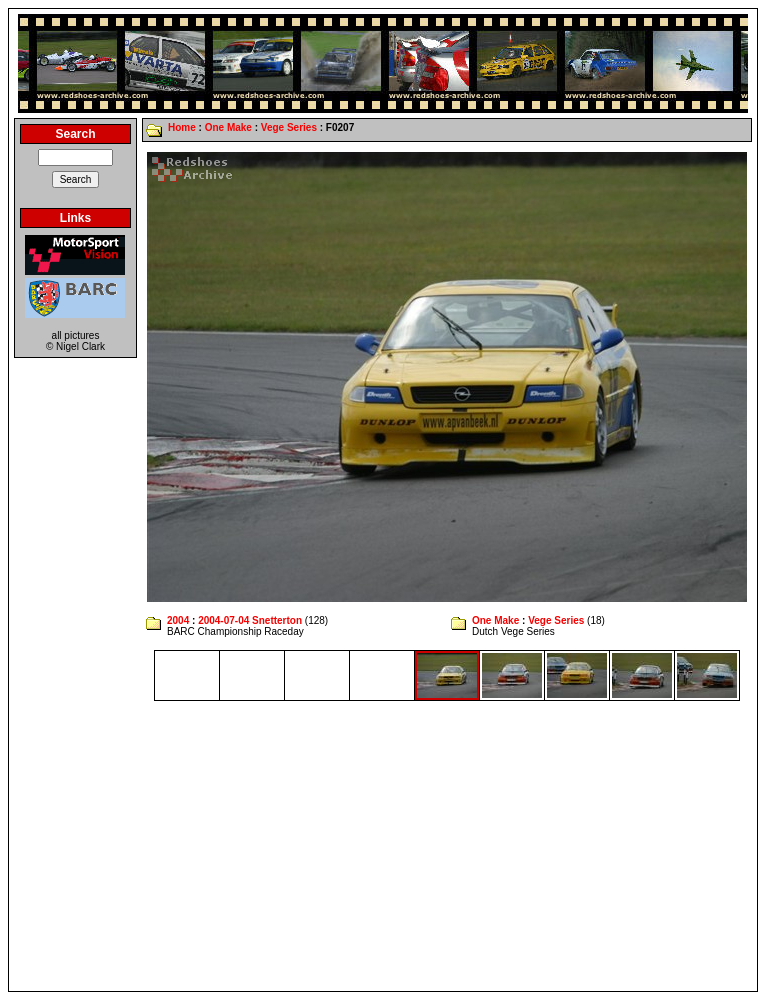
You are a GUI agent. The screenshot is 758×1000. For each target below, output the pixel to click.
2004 (178, 620)
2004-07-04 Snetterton (250, 620)
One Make (228, 127)
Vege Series (289, 127)
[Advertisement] (383, 846)
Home (182, 127)
